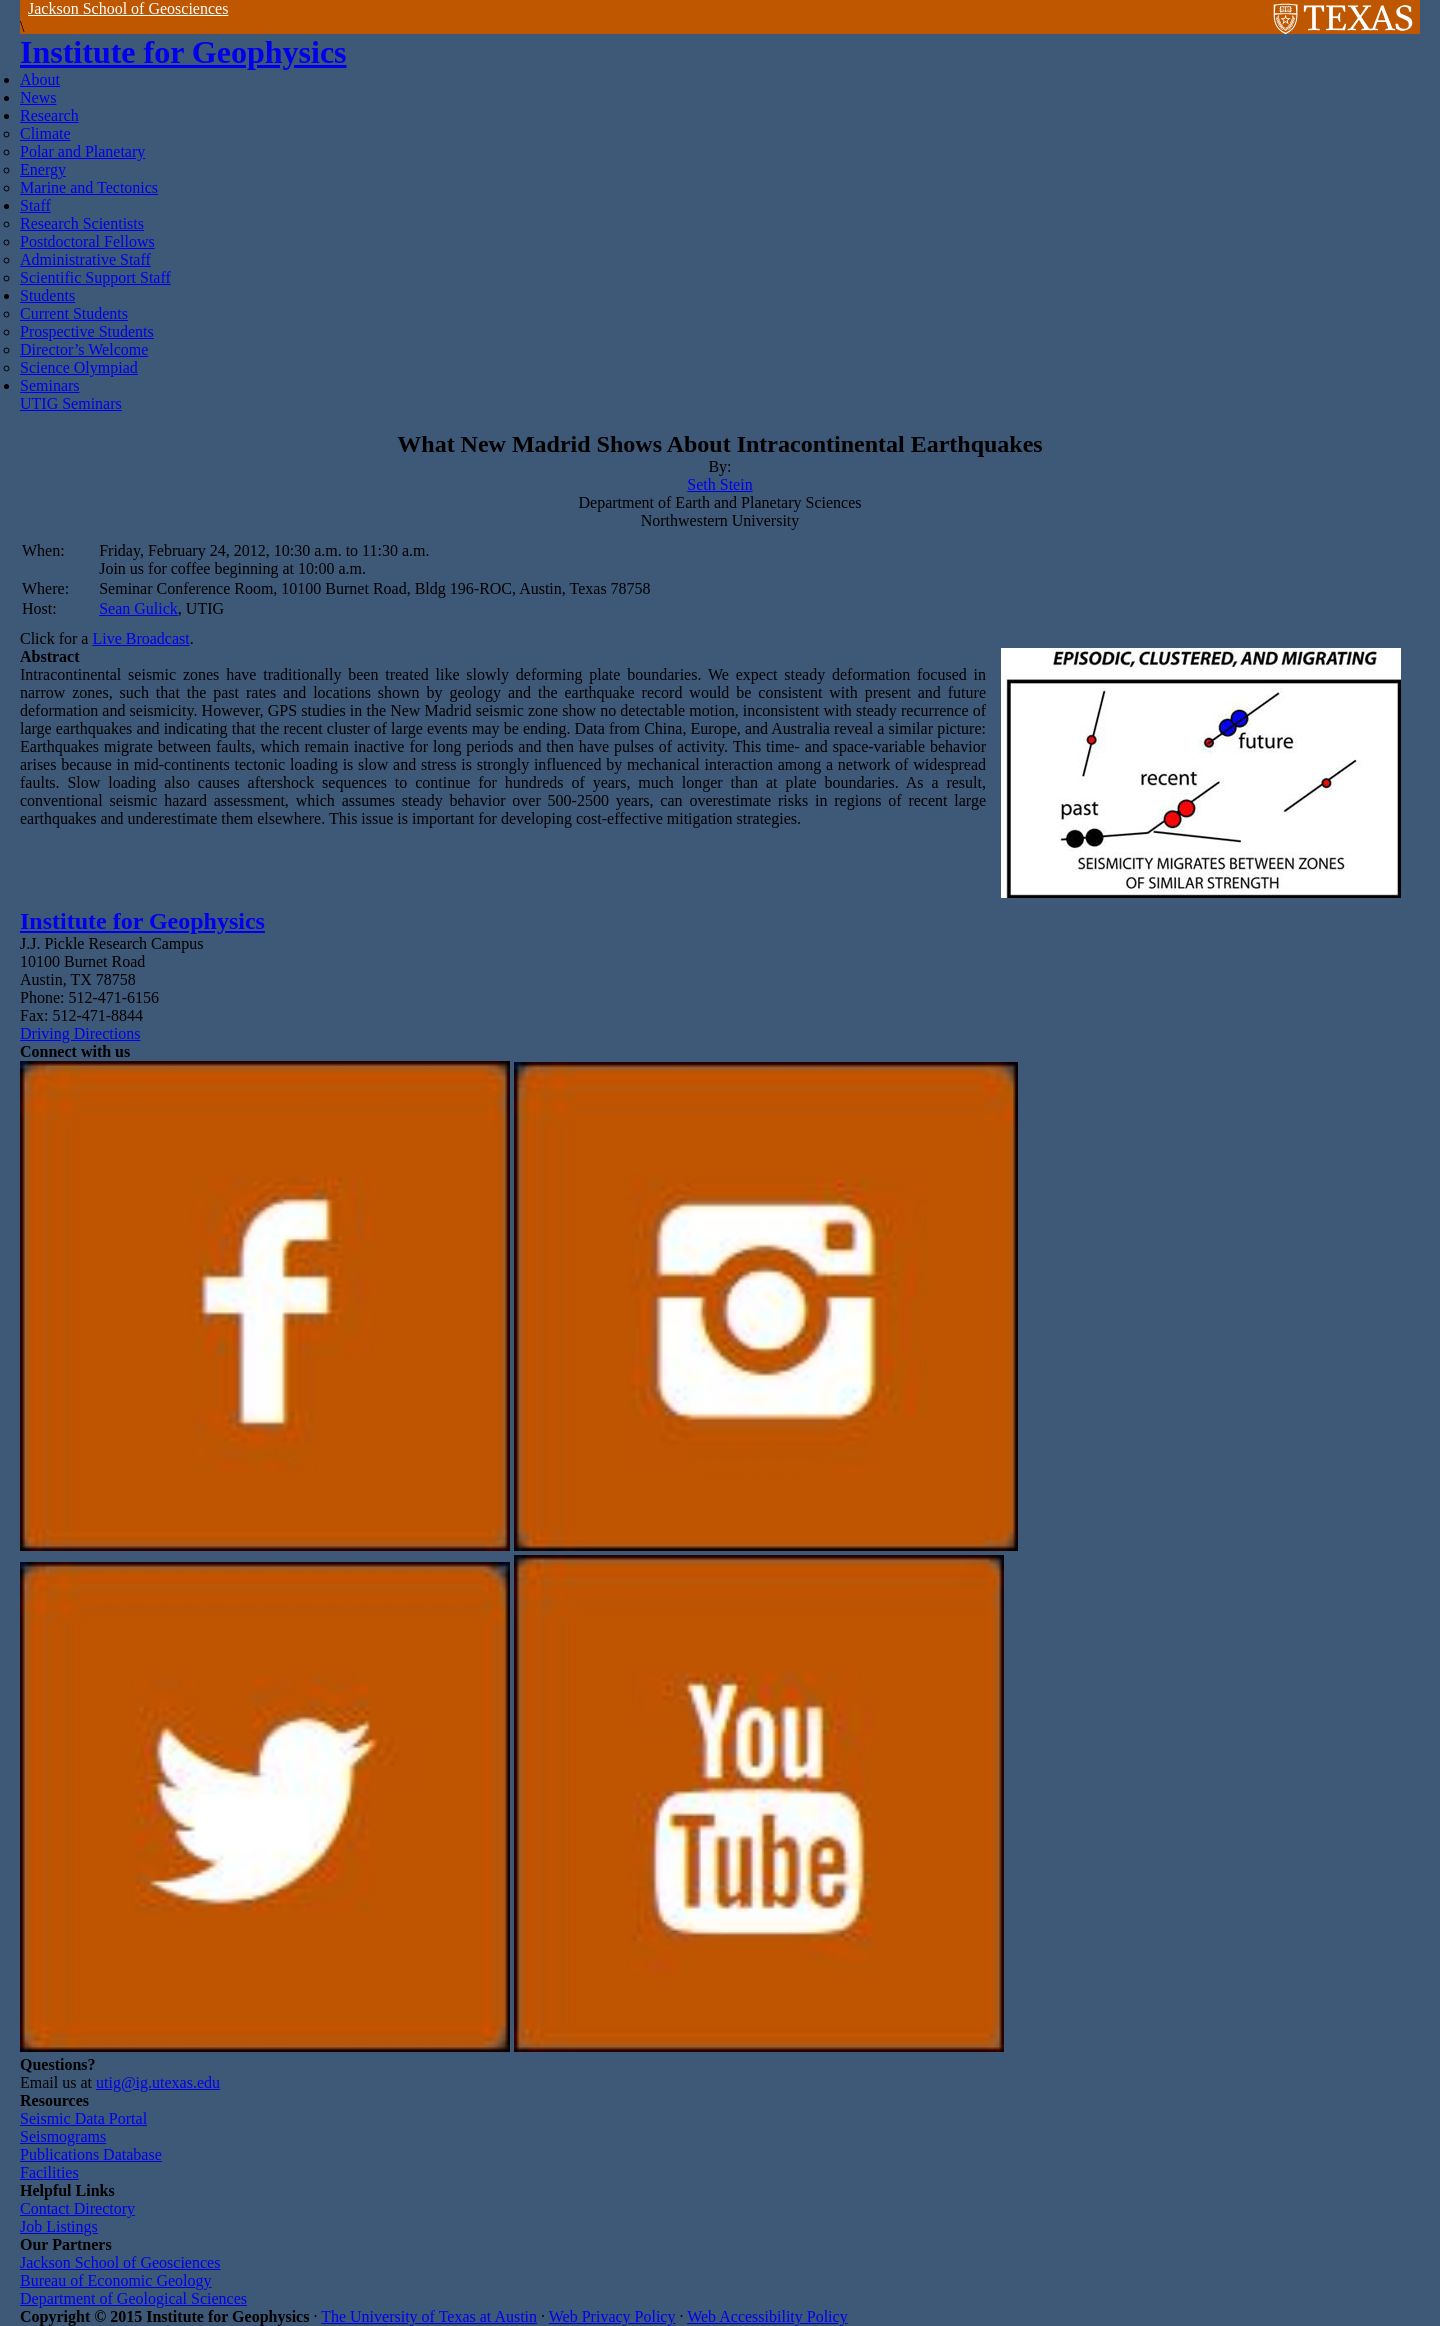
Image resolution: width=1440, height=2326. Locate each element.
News (38, 97)
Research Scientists (82, 223)
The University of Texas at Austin (429, 2316)
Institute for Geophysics (183, 52)
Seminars (50, 385)
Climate (45, 133)
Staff (35, 205)
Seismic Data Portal (83, 2118)
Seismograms (63, 2136)
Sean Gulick (138, 608)
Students (47, 295)
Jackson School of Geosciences (128, 8)
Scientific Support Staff (95, 277)
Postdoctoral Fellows (87, 241)
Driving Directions (80, 1033)
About (40, 79)
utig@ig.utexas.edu (158, 2082)
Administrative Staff (85, 259)
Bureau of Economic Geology (116, 2280)
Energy (43, 169)
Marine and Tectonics (89, 187)
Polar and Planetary (82, 151)
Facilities (49, 2172)
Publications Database (91, 2154)
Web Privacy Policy (612, 2316)
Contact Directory (77, 2208)
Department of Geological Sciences (133, 2298)
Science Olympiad (79, 367)
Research (49, 115)
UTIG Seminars (71, 403)
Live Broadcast (140, 638)
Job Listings (59, 2226)
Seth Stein (719, 484)
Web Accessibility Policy (767, 2316)
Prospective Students (87, 331)
